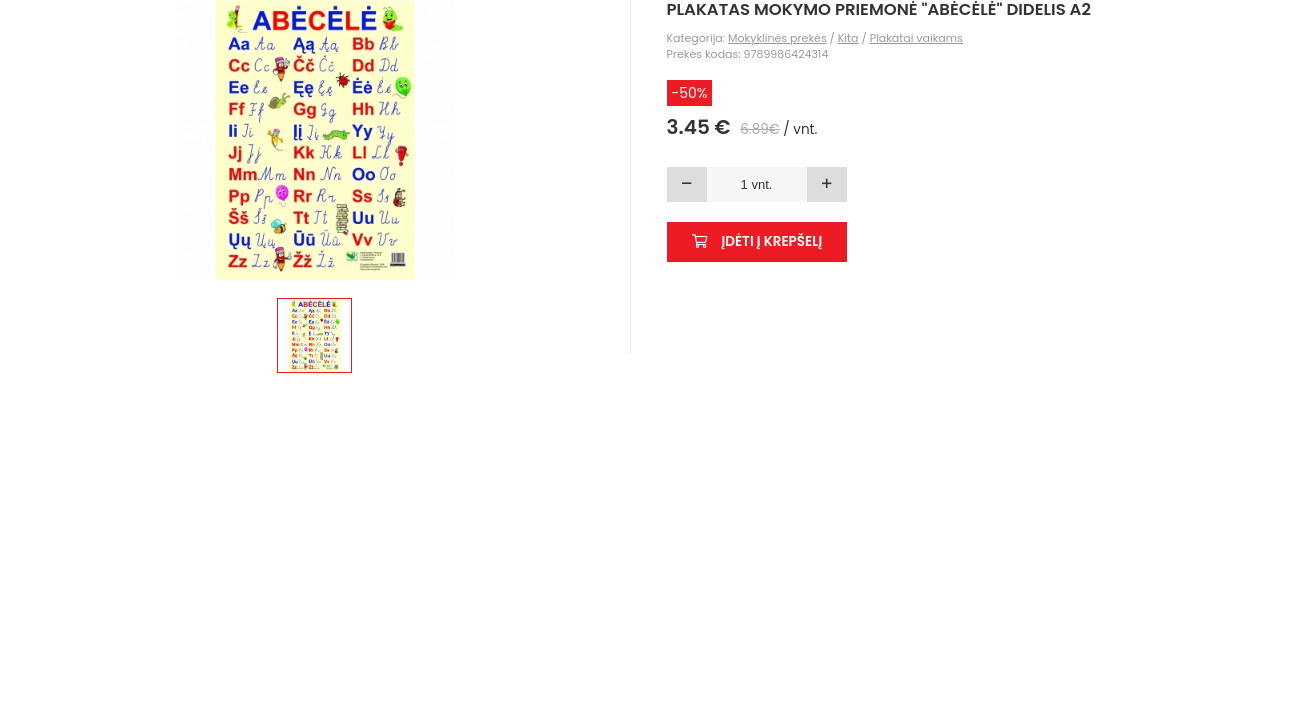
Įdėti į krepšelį (757, 241)
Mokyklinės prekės (777, 38)
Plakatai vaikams (916, 38)
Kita (848, 38)
